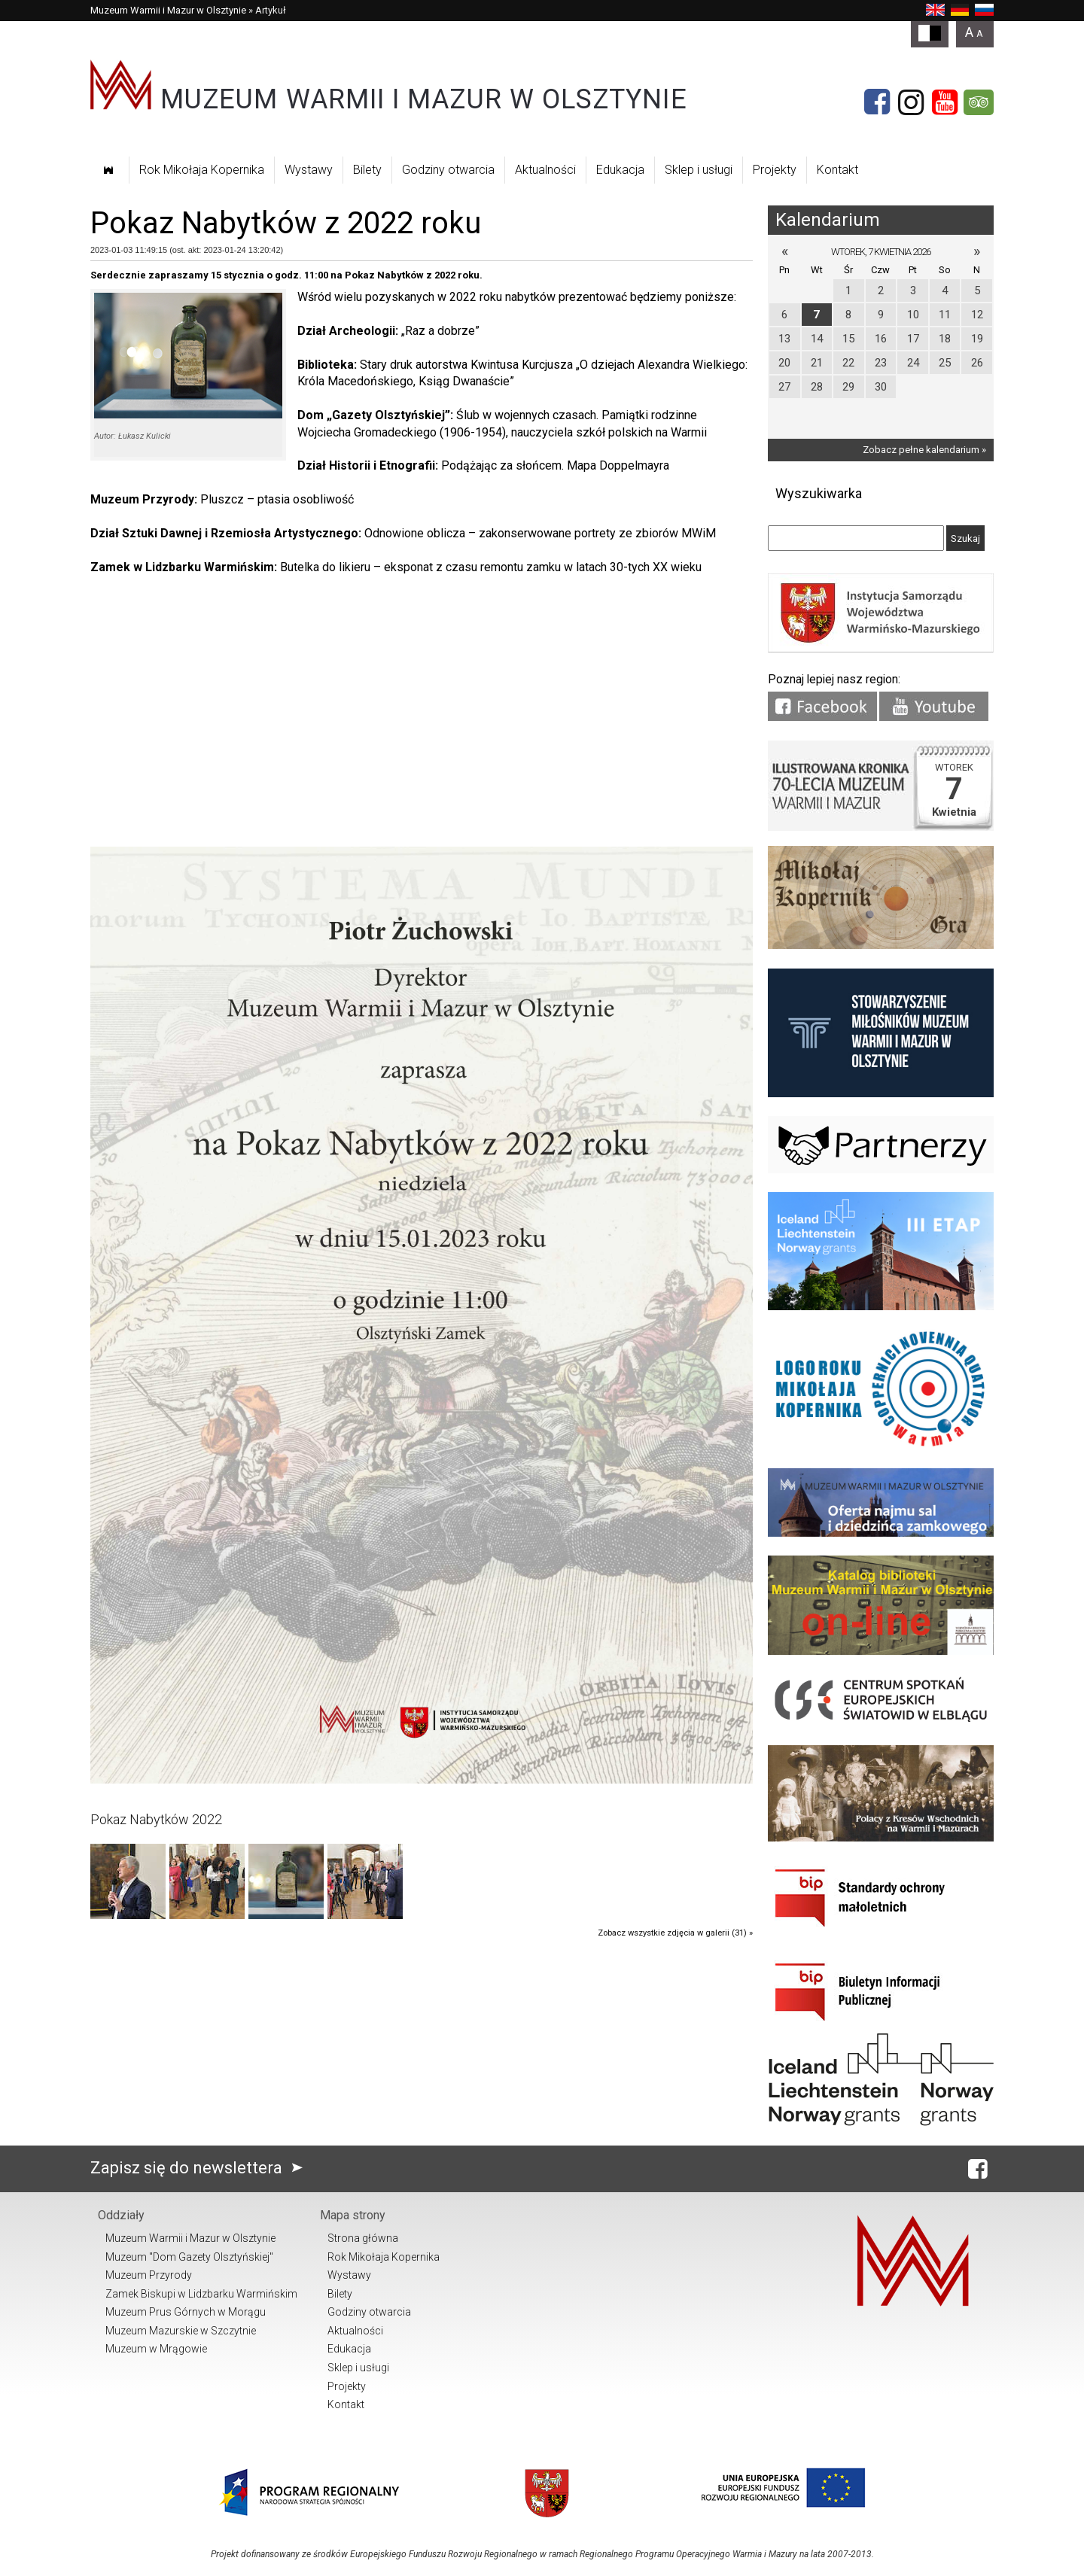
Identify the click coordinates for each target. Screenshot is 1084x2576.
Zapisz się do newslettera (199, 2167)
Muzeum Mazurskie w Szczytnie (180, 2331)
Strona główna (362, 2238)
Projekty (774, 170)
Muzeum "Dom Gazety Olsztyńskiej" (189, 2257)
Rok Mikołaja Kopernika (201, 170)
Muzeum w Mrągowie (156, 2349)
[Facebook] (877, 102)
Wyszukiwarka (818, 493)
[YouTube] (945, 102)
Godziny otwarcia (448, 170)
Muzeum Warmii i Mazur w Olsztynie (168, 10)
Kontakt (837, 170)
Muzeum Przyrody (148, 2275)
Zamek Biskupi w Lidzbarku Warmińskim (201, 2294)
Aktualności (545, 170)
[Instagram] (911, 102)
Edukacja (620, 170)
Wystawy (309, 170)
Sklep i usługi (698, 170)
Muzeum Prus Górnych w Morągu (185, 2312)
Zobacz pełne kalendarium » (924, 449)
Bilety (367, 170)
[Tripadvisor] (979, 102)
